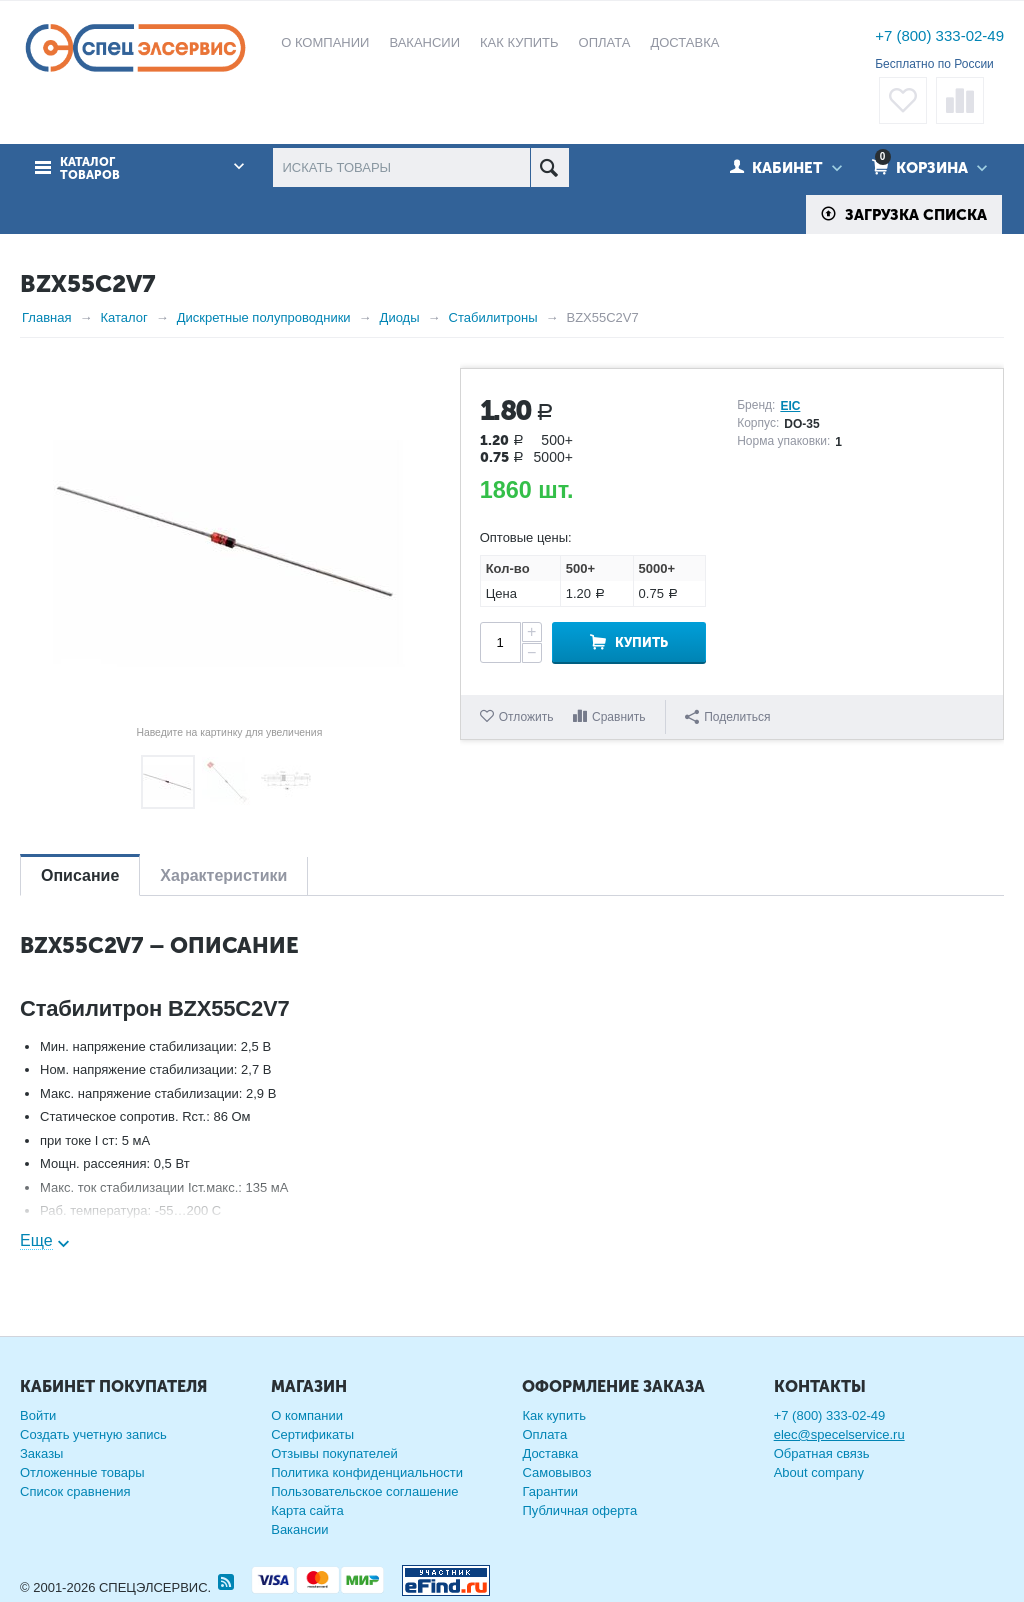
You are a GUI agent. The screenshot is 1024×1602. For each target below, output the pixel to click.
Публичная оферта (579, 1510)
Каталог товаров (90, 169)
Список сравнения (75, 1491)
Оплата (544, 1434)
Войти (38, 1415)
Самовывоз (556, 1472)
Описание (80, 875)
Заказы (41, 1453)
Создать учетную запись (93, 1434)
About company (819, 1472)
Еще (36, 1240)
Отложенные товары (82, 1472)
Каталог (123, 317)
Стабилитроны (493, 317)
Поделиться (727, 717)
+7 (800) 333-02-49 (939, 35)
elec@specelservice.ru (839, 1434)
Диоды (400, 317)
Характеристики (223, 875)
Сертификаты (312, 1434)
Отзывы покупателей (334, 1453)
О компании (307, 1415)
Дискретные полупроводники (264, 317)
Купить (641, 642)
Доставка (550, 1453)
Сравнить (618, 717)
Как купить (553, 1415)
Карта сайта (307, 1510)
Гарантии (550, 1491)
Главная (46, 317)
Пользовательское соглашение (364, 1491)
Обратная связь (822, 1453)
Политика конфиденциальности (367, 1472)
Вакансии (299, 1529)
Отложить (526, 717)
